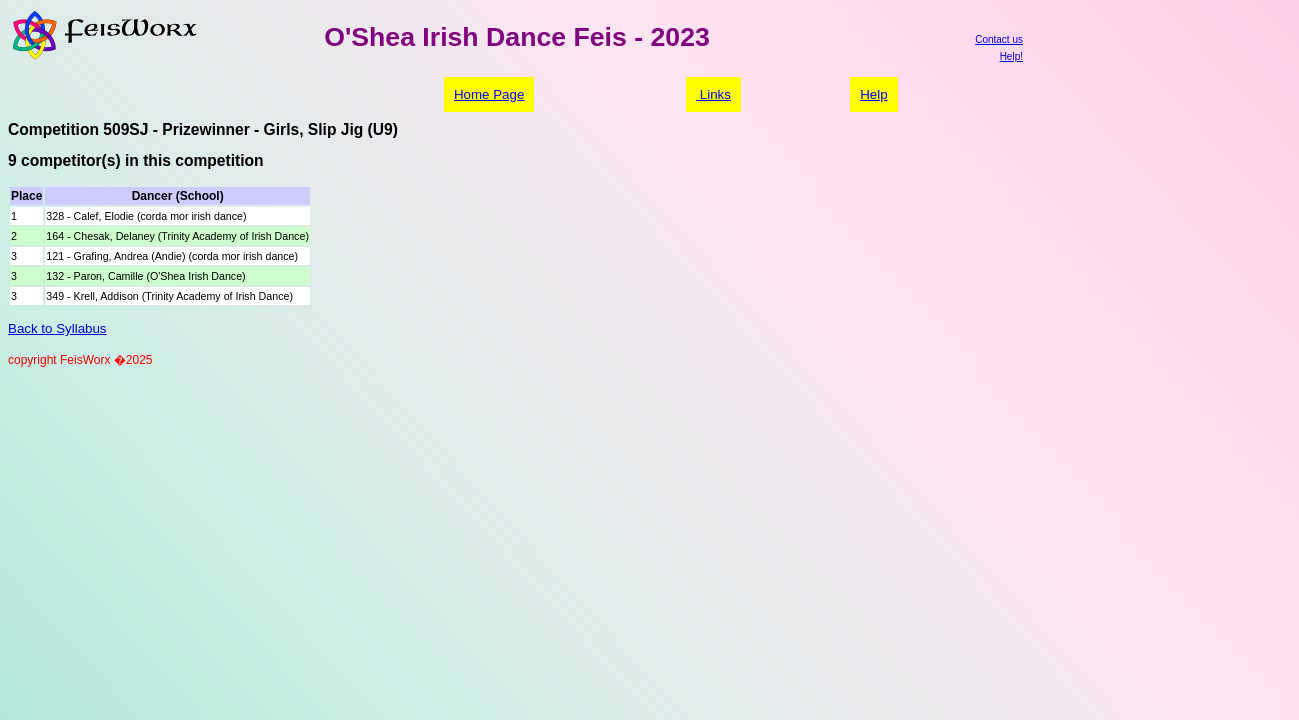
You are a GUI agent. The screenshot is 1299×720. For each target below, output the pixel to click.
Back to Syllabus (57, 328)
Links (713, 94)
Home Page (489, 94)
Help (873, 94)
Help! (1011, 56)
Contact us (999, 39)
